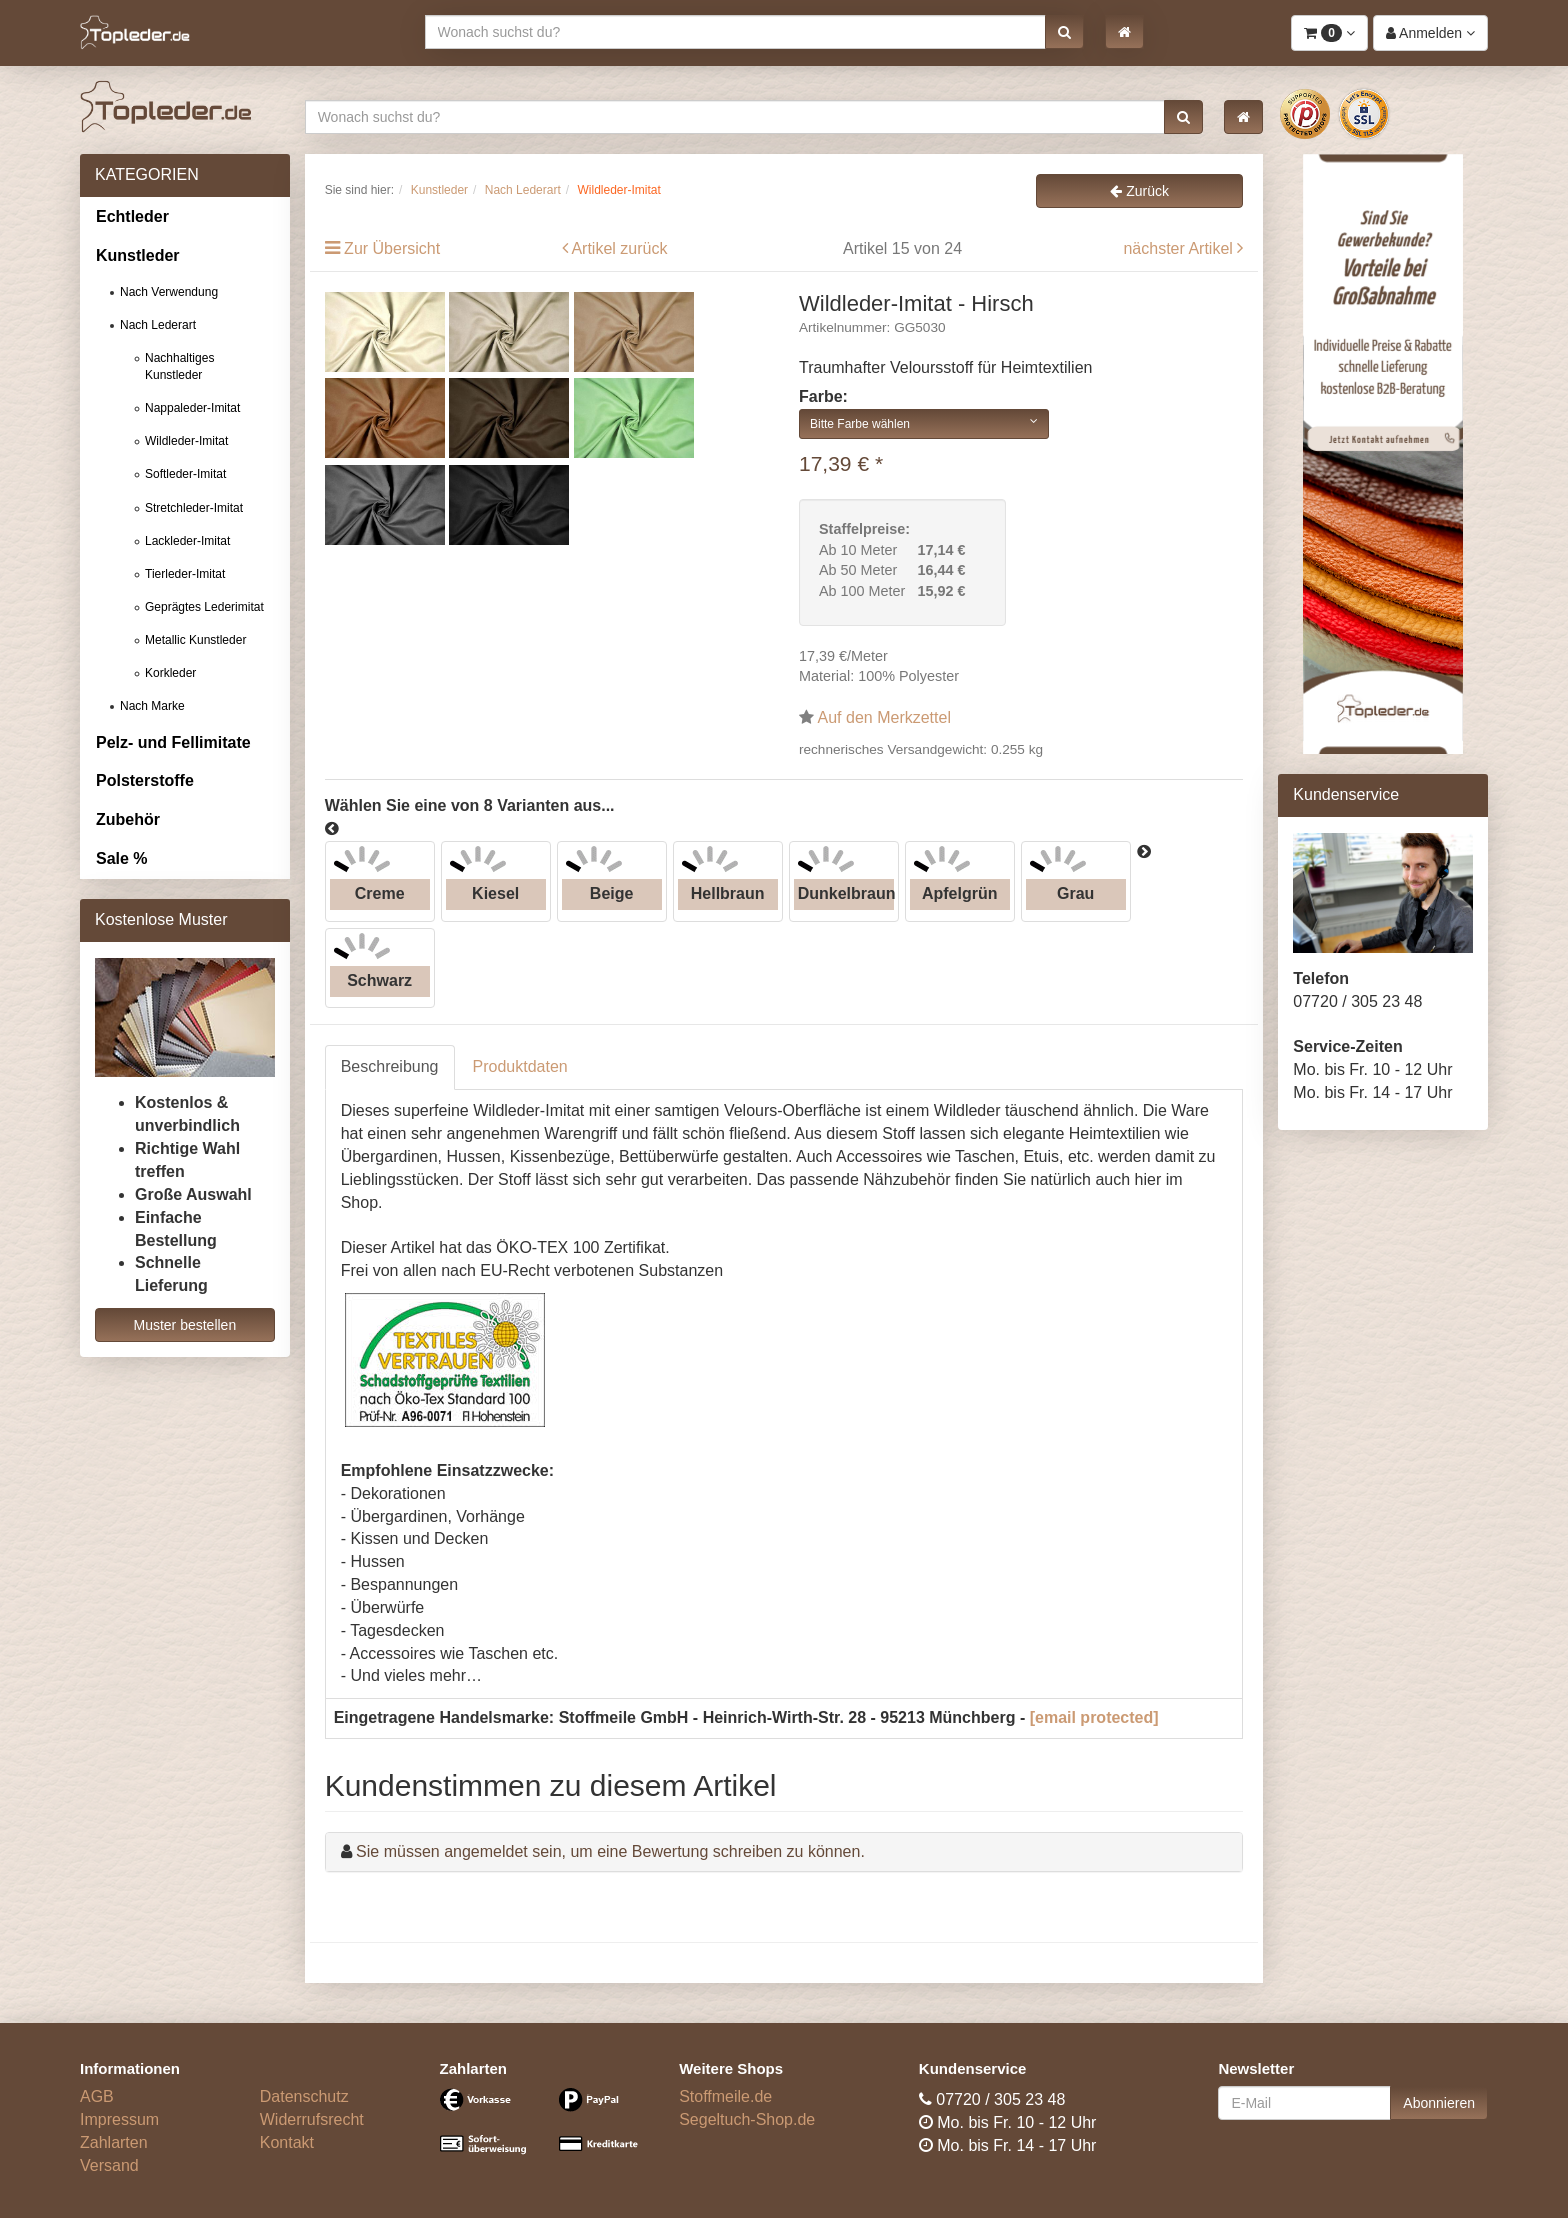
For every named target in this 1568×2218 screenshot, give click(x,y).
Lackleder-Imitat (187, 541)
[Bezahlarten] (545, 2130)
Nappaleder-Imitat (192, 408)
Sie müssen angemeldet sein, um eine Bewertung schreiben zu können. (610, 1851)
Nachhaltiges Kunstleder (179, 366)
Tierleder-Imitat (185, 574)
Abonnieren (1439, 2103)
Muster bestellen (184, 1325)
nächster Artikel (1180, 248)
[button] (1064, 32)
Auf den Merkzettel (884, 717)
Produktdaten (520, 1066)
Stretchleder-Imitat (194, 508)
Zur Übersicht (392, 248)
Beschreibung (390, 1066)
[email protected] (1094, 1717)
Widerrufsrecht (312, 2119)
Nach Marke (152, 706)
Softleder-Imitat (185, 474)
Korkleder (170, 673)
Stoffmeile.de (725, 2096)
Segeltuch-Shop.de (747, 2119)
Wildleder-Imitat (186, 441)
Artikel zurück (619, 248)
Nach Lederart (158, 325)
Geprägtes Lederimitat (204, 607)
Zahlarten (114, 2142)
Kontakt (287, 2142)
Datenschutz (304, 2096)
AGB (97, 2096)
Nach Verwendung (169, 292)
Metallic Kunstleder (195, 640)
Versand (109, 2165)
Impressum (119, 2119)
